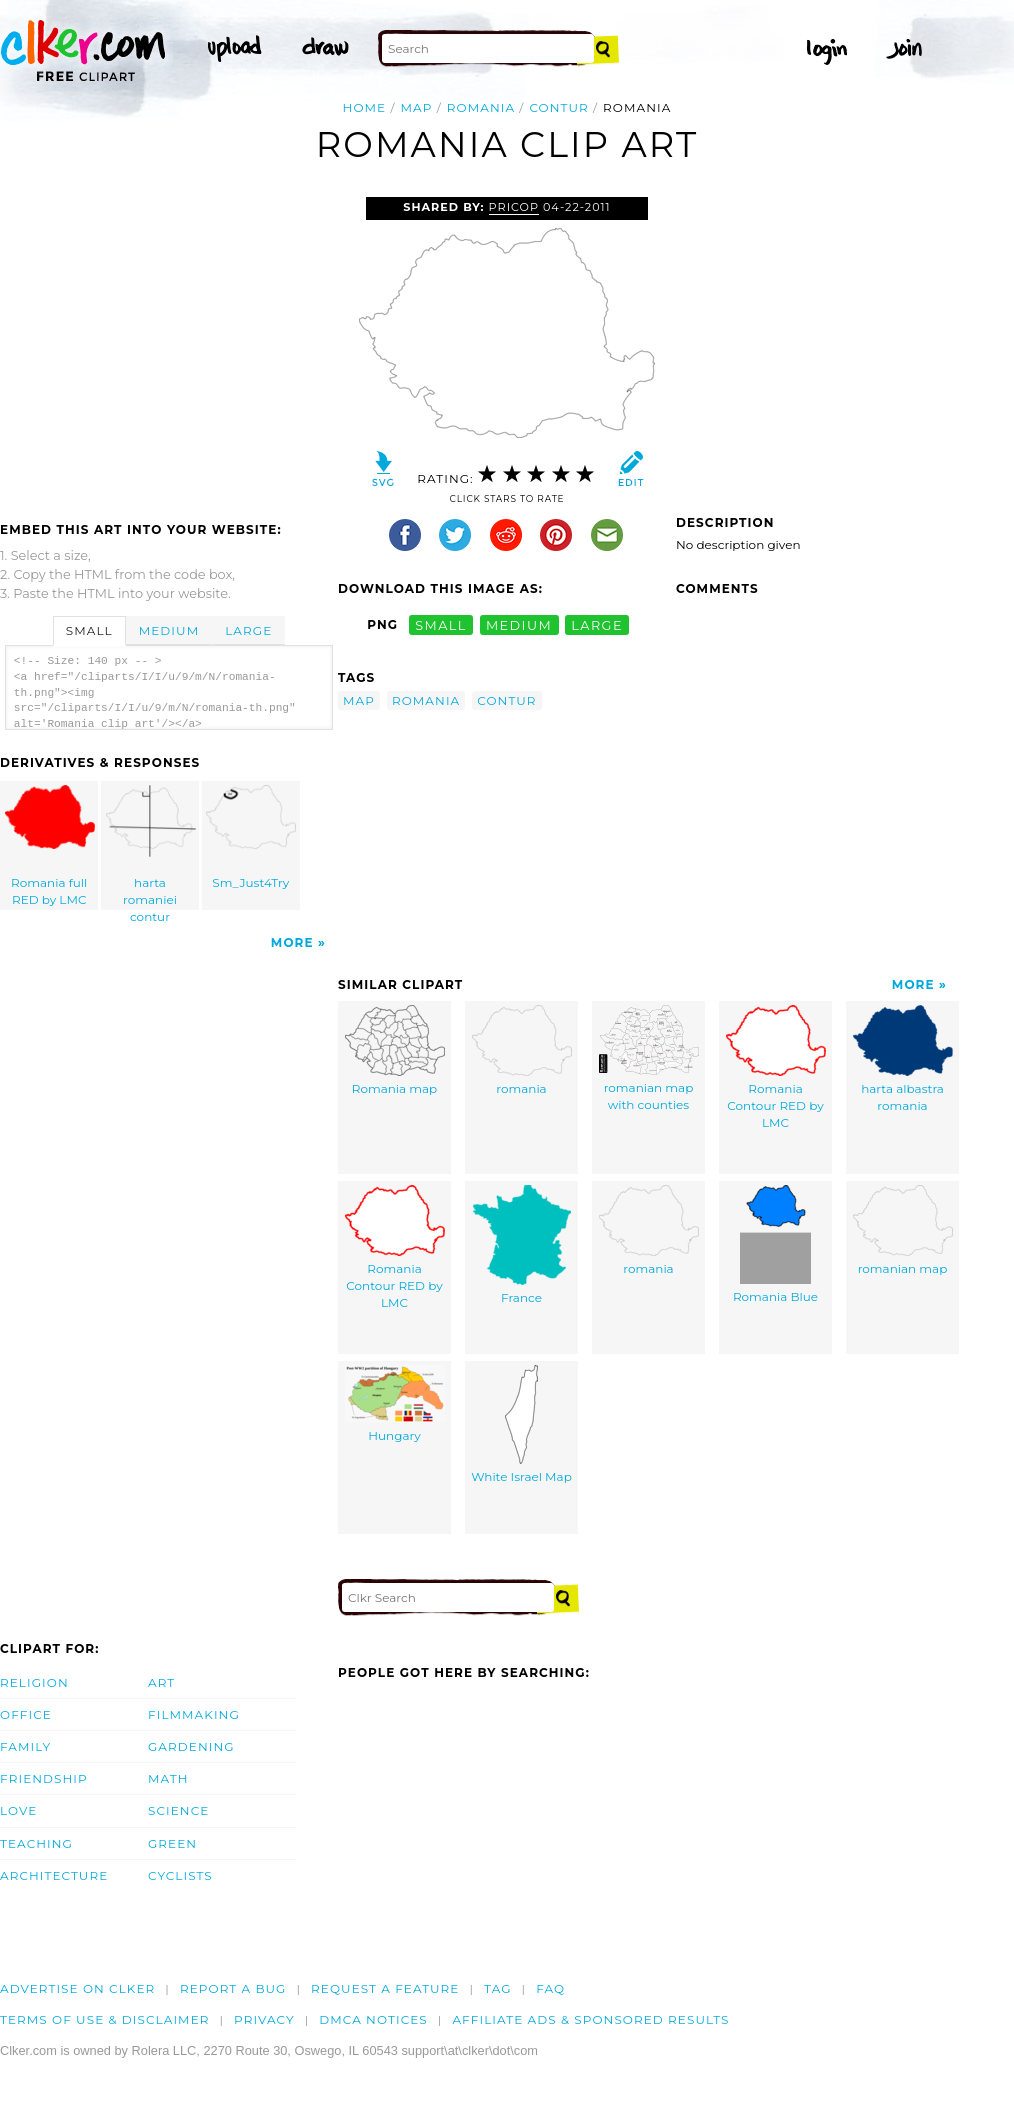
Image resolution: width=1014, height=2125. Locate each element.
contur (558, 107)
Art (161, 1682)
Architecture (54, 1875)
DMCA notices (373, 2019)
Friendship (44, 1778)
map (417, 107)
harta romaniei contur (151, 847)
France (522, 1245)
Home (365, 107)
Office (26, 1714)
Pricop (514, 207)
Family (25, 1746)
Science (178, 1810)
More (292, 942)
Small (89, 630)
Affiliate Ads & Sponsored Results (590, 2019)
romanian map (903, 1230)
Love (18, 1810)
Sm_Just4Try (251, 837)
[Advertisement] (168, 347)
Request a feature (385, 1988)
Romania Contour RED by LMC (776, 1067)
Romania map (395, 1050)
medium (519, 624)
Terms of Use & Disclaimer (105, 2019)
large (597, 624)
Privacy (264, 2019)
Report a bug (233, 1988)
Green (172, 1843)
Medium (169, 630)
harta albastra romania (903, 1059)
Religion (34, 1682)
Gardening (191, 1746)
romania (481, 107)
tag (497, 1988)
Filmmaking (194, 1714)
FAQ (550, 1988)
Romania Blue (775, 1244)
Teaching (36, 1843)
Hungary (395, 1404)
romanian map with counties (649, 1058)
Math (168, 1778)
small (441, 624)
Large (248, 630)
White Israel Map (521, 1424)
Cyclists (180, 1875)
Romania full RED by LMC (50, 846)
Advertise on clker (77, 1988)
